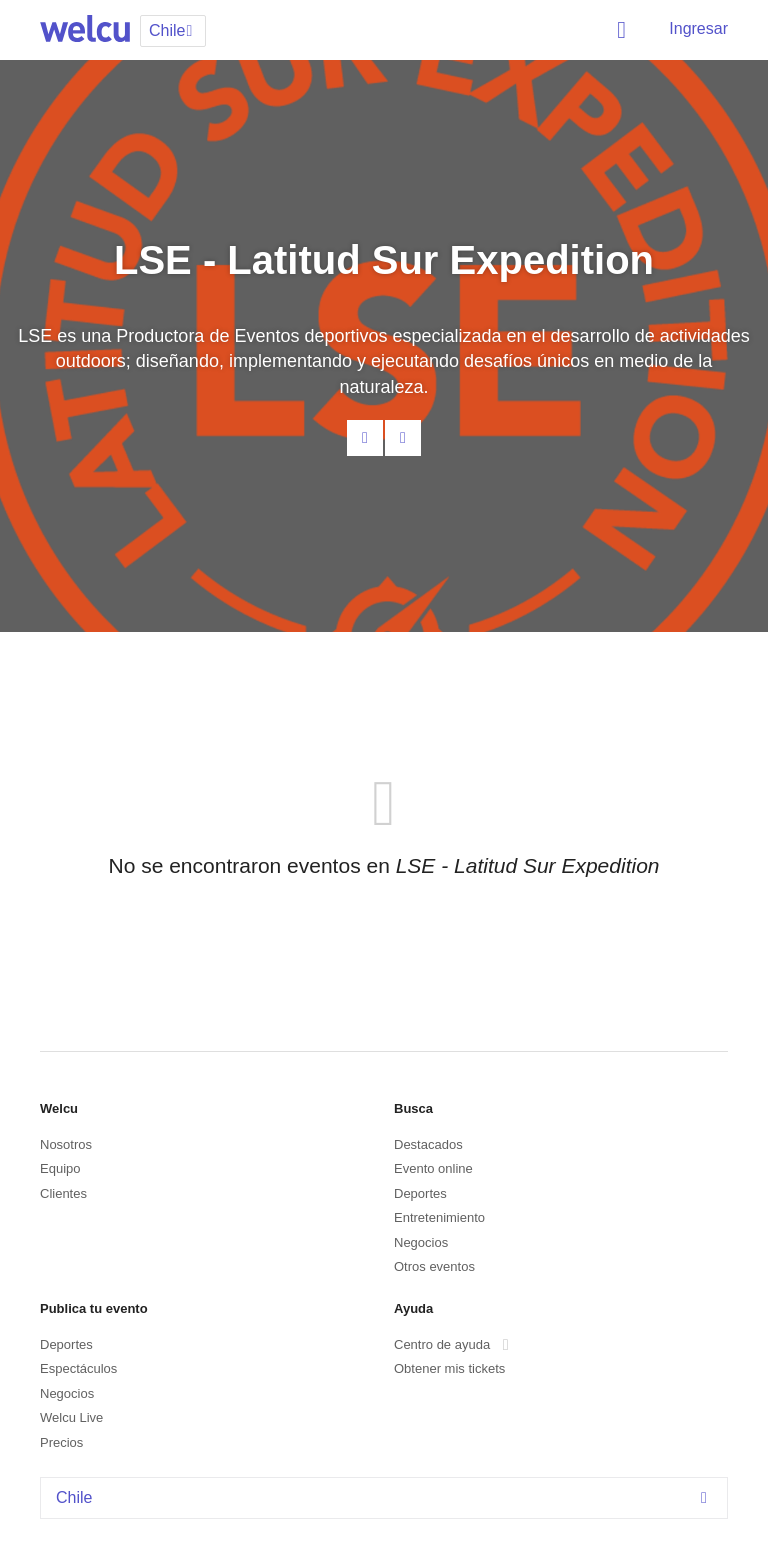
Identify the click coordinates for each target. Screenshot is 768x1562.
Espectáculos (78, 1368)
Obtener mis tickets (449, 1368)
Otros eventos (434, 1266)
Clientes (63, 1193)
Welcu (85, 30)
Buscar (625, 30)
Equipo (60, 1168)
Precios (61, 1442)
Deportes (420, 1193)
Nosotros (66, 1144)
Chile (386, 1497)
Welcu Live (71, 1417)
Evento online (433, 1168)
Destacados (428, 1144)
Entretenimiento (439, 1217)
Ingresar (698, 28)
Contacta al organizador (365, 438)
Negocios (421, 1242)
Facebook (403, 438)
